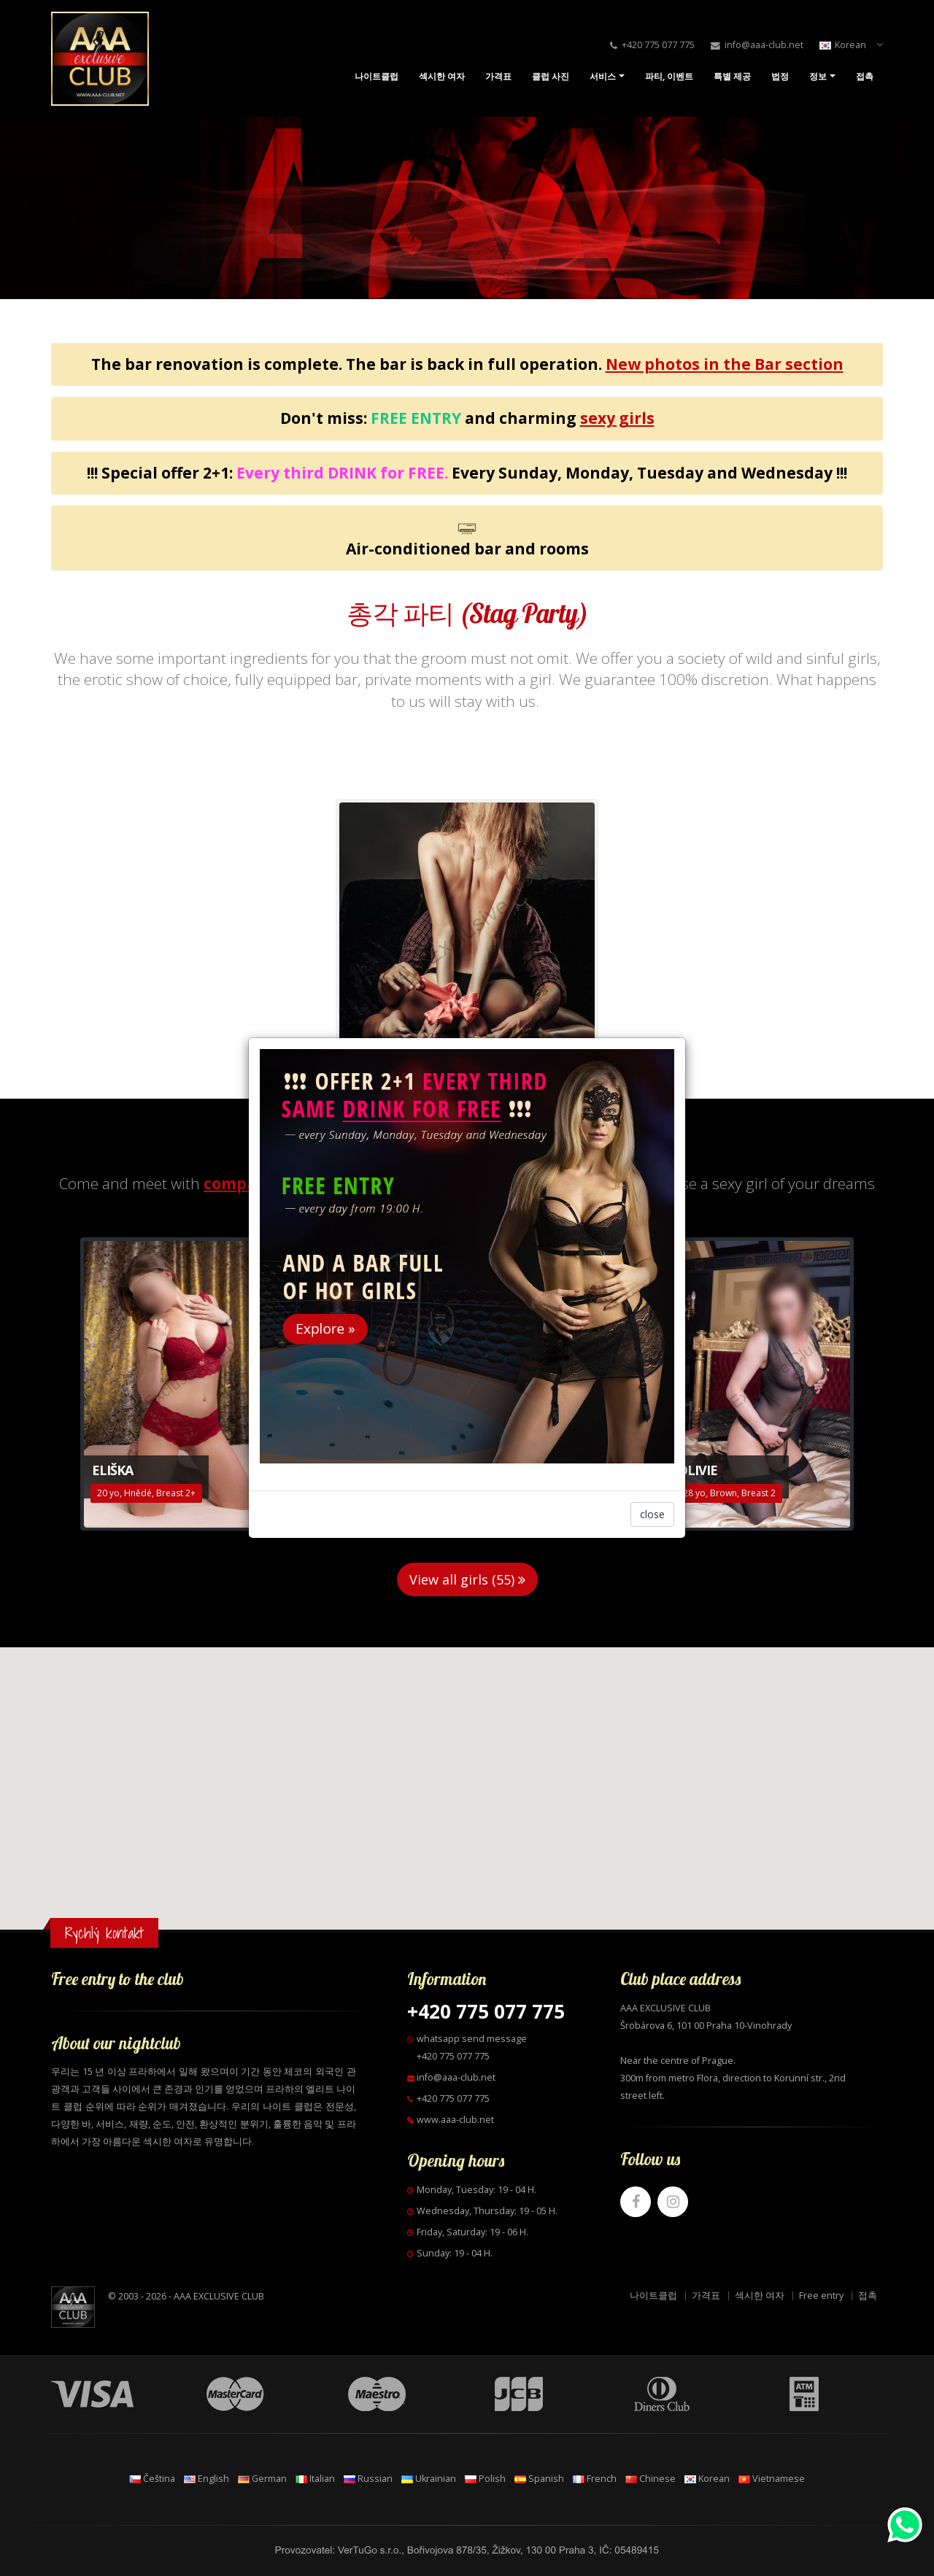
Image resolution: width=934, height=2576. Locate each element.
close (652, 1514)
